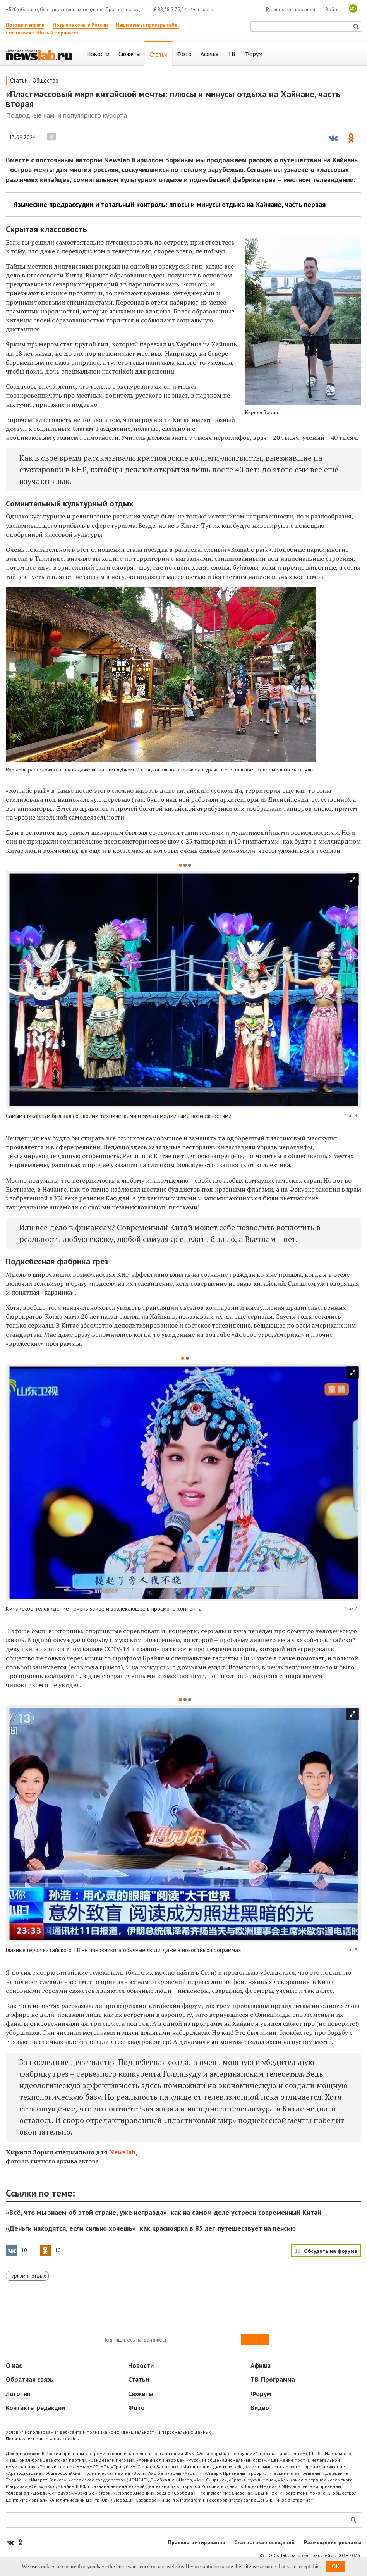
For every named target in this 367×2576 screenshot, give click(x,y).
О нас (14, 2365)
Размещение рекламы (332, 2542)
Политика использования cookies (42, 2439)
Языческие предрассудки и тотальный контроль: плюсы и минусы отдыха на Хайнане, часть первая (170, 204)
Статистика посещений (264, 2542)
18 (51, 136)
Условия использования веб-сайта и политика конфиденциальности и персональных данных (108, 2432)
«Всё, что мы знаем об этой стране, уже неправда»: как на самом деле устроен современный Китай (163, 2212)
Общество (45, 80)
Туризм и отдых (27, 2275)
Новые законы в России (80, 25)
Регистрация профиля (290, 9)
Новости (141, 2365)
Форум (260, 2394)
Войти (332, 9)
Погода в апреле (25, 25)
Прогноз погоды (125, 9)
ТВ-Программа (272, 2379)
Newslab (122, 2152)
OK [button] (336, 2566)
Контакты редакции (35, 2408)
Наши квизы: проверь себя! (147, 25)
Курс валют (202, 9)
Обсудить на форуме (330, 2250)
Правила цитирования (196, 2542)
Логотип (18, 2394)
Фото (136, 2408)
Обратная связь (29, 2379)
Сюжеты (140, 2394)
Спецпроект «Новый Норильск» (42, 32)
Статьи (19, 80)
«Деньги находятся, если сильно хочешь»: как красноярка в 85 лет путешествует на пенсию (151, 2228)
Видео (259, 2408)
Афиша (260, 2365)
